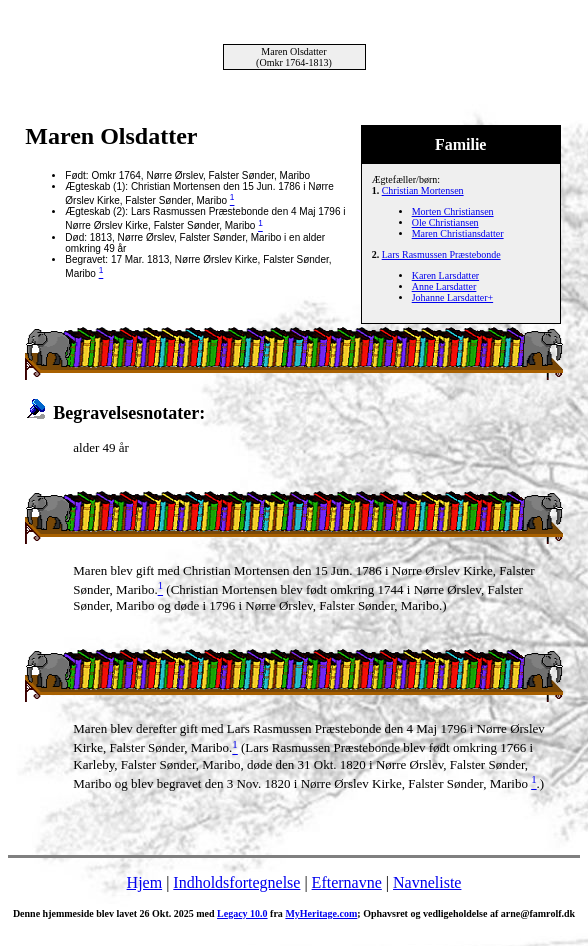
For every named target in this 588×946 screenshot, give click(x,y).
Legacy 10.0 (242, 913)
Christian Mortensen (423, 190)
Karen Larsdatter (445, 275)
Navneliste (427, 882)
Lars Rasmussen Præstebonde (441, 254)
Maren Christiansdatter (458, 233)
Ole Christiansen (445, 222)
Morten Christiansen (453, 211)
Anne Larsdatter (444, 286)
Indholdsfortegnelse (236, 882)
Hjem (145, 882)
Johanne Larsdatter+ (452, 297)
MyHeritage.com (321, 913)
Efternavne (347, 882)
